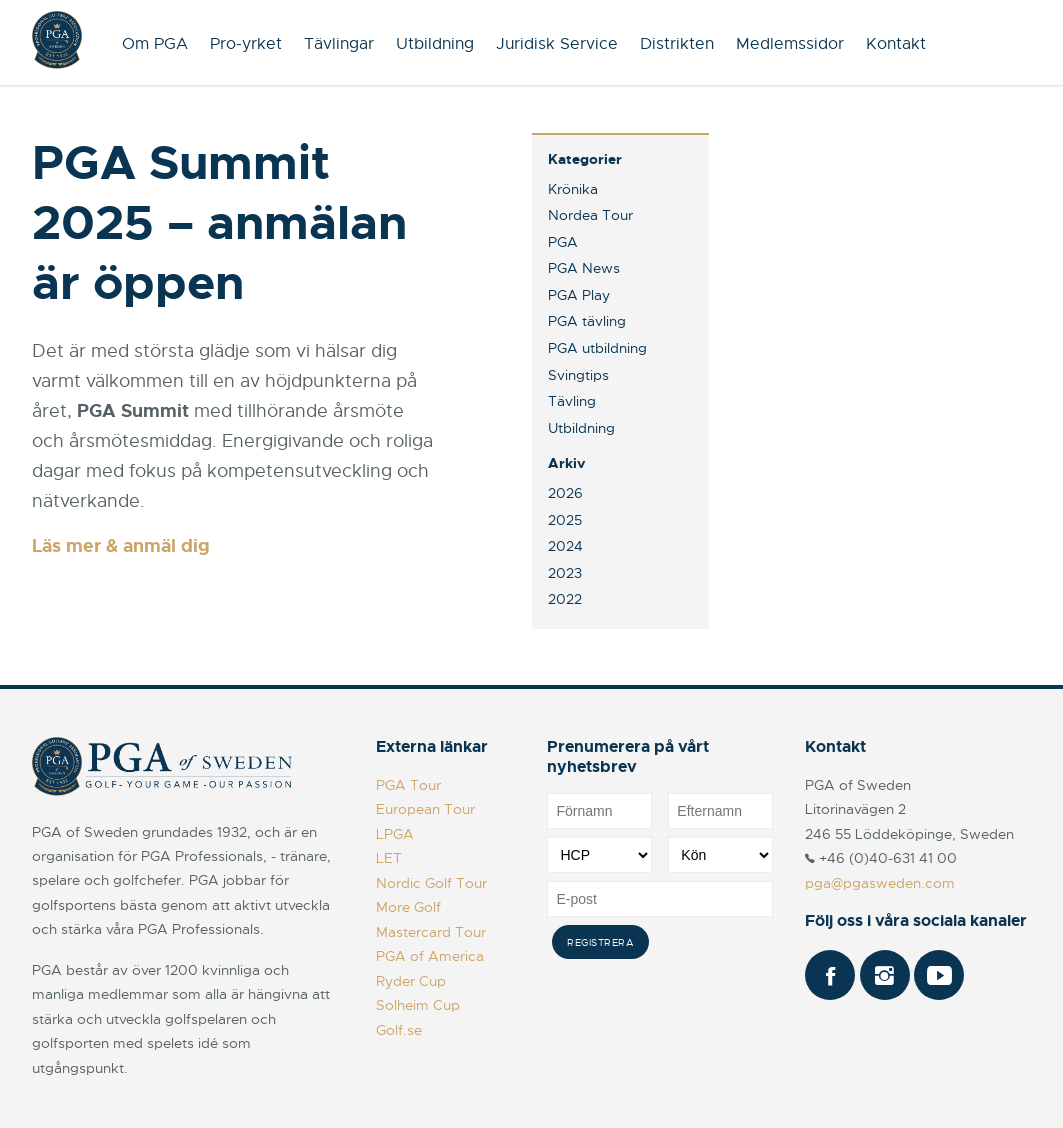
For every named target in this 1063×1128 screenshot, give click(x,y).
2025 (565, 520)
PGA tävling (587, 321)
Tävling (572, 401)
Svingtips (578, 375)
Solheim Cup (418, 1005)
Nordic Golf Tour (431, 883)
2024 (565, 546)
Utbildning (435, 44)
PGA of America (430, 956)
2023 (565, 573)
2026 (565, 493)
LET (389, 858)
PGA (563, 242)
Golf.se (399, 1030)
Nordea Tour (590, 215)
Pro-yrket (246, 44)
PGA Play (579, 295)
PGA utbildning (597, 348)
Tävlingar (339, 44)
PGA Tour (408, 785)
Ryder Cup (411, 981)
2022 (565, 599)
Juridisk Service (557, 44)
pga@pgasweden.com (880, 883)
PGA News (584, 268)
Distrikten (677, 44)
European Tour (425, 809)
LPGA (395, 834)
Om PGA (155, 44)
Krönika (573, 189)
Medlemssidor (790, 44)
